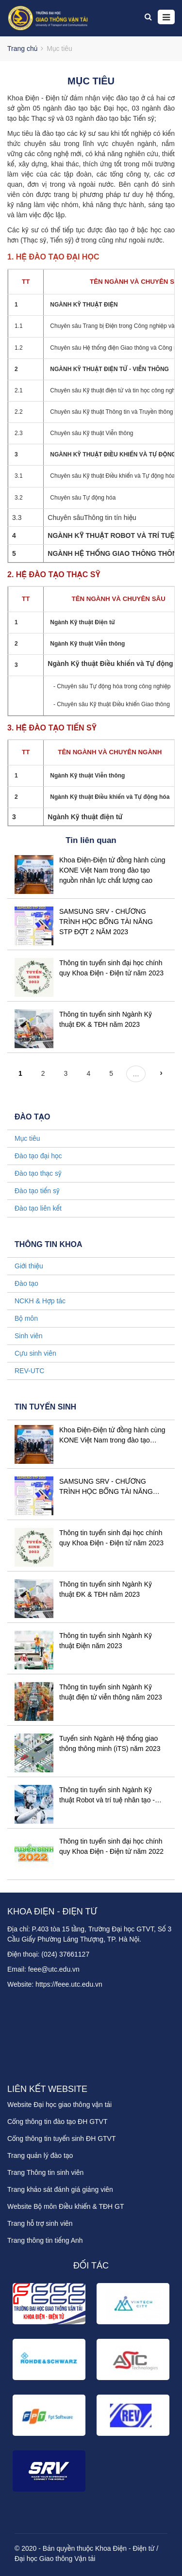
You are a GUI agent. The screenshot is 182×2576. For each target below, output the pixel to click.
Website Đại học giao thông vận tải (59, 2104)
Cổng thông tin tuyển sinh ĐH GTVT (61, 2138)
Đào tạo (26, 1283)
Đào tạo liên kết (38, 1208)
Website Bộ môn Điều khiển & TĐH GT (65, 2206)
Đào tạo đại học (38, 1156)
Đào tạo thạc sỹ (38, 1173)
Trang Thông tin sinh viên (45, 2172)
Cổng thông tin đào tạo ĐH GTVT (57, 2121)
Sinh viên (29, 1336)
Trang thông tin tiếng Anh (45, 2240)
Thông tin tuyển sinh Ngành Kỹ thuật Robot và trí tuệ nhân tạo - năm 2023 (107, 1795)
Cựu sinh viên (35, 1353)
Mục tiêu (27, 1138)
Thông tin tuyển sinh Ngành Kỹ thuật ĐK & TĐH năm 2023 (105, 1589)
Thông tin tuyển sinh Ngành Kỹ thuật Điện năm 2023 (105, 1641)
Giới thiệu (29, 1266)
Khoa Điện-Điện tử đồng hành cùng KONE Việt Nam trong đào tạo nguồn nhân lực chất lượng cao (112, 870)
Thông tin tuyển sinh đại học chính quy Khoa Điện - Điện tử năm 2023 (111, 1538)
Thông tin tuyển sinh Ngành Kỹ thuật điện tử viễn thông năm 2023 (110, 1692)
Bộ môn (26, 1318)
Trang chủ (22, 48)
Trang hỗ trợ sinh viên (40, 2223)
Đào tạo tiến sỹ (37, 1191)
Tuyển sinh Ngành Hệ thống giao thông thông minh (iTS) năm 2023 (110, 1743)
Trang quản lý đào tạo (40, 2155)
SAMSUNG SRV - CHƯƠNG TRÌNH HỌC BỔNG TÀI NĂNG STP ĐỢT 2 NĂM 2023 (106, 921)
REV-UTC (29, 1371)
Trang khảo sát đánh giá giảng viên (60, 2189)
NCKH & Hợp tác (40, 1301)
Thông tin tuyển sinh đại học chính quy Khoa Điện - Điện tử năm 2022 (111, 1846)
